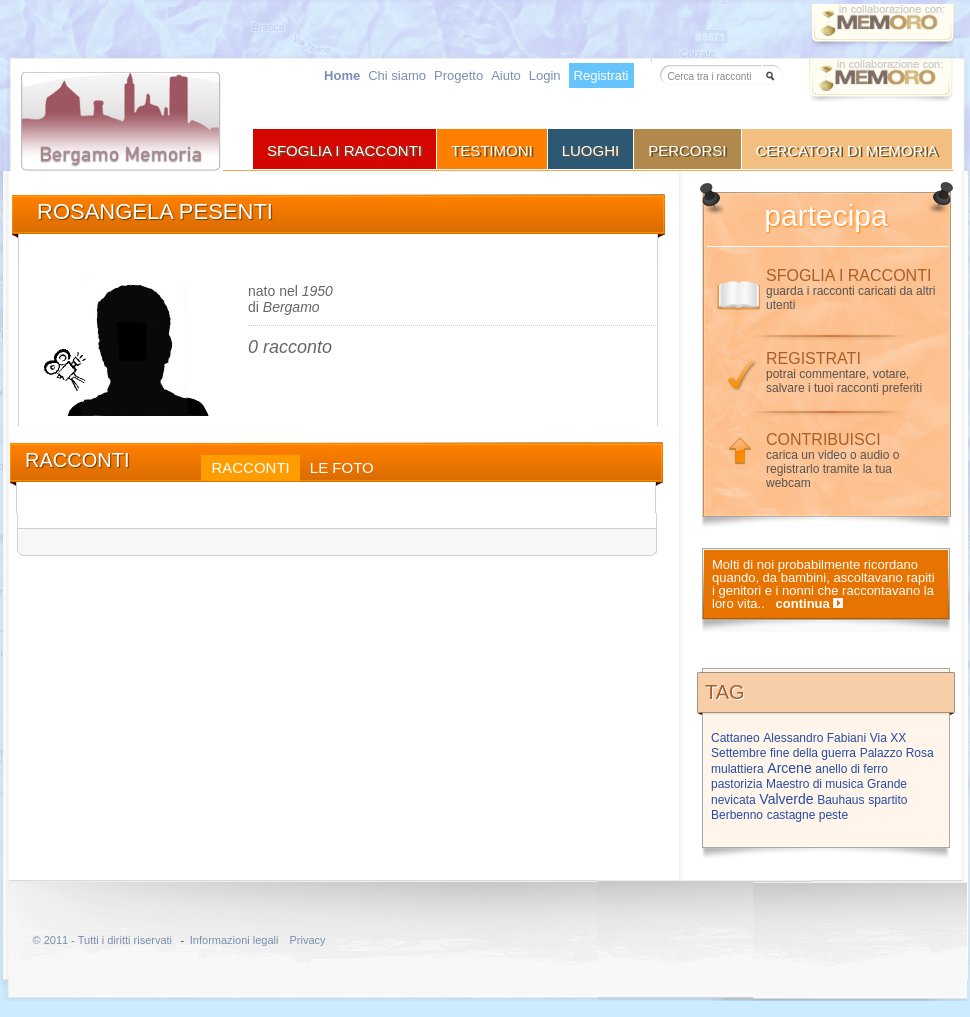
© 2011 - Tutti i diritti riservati (103, 940)
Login (545, 75)
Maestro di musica (814, 784)
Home (342, 75)
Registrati (601, 75)
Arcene (789, 768)
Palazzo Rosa (897, 753)
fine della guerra (813, 753)
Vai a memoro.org (881, 83)
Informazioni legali (234, 940)
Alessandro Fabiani (814, 738)
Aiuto (506, 75)
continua (803, 603)
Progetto (458, 75)
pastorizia (736, 784)
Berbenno (737, 815)
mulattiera (737, 769)
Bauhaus (840, 800)
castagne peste (807, 815)
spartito (887, 800)
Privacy (307, 940)
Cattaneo (735, 738)
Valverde (786, 799)
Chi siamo (397, 75)
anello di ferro (851, 769)
